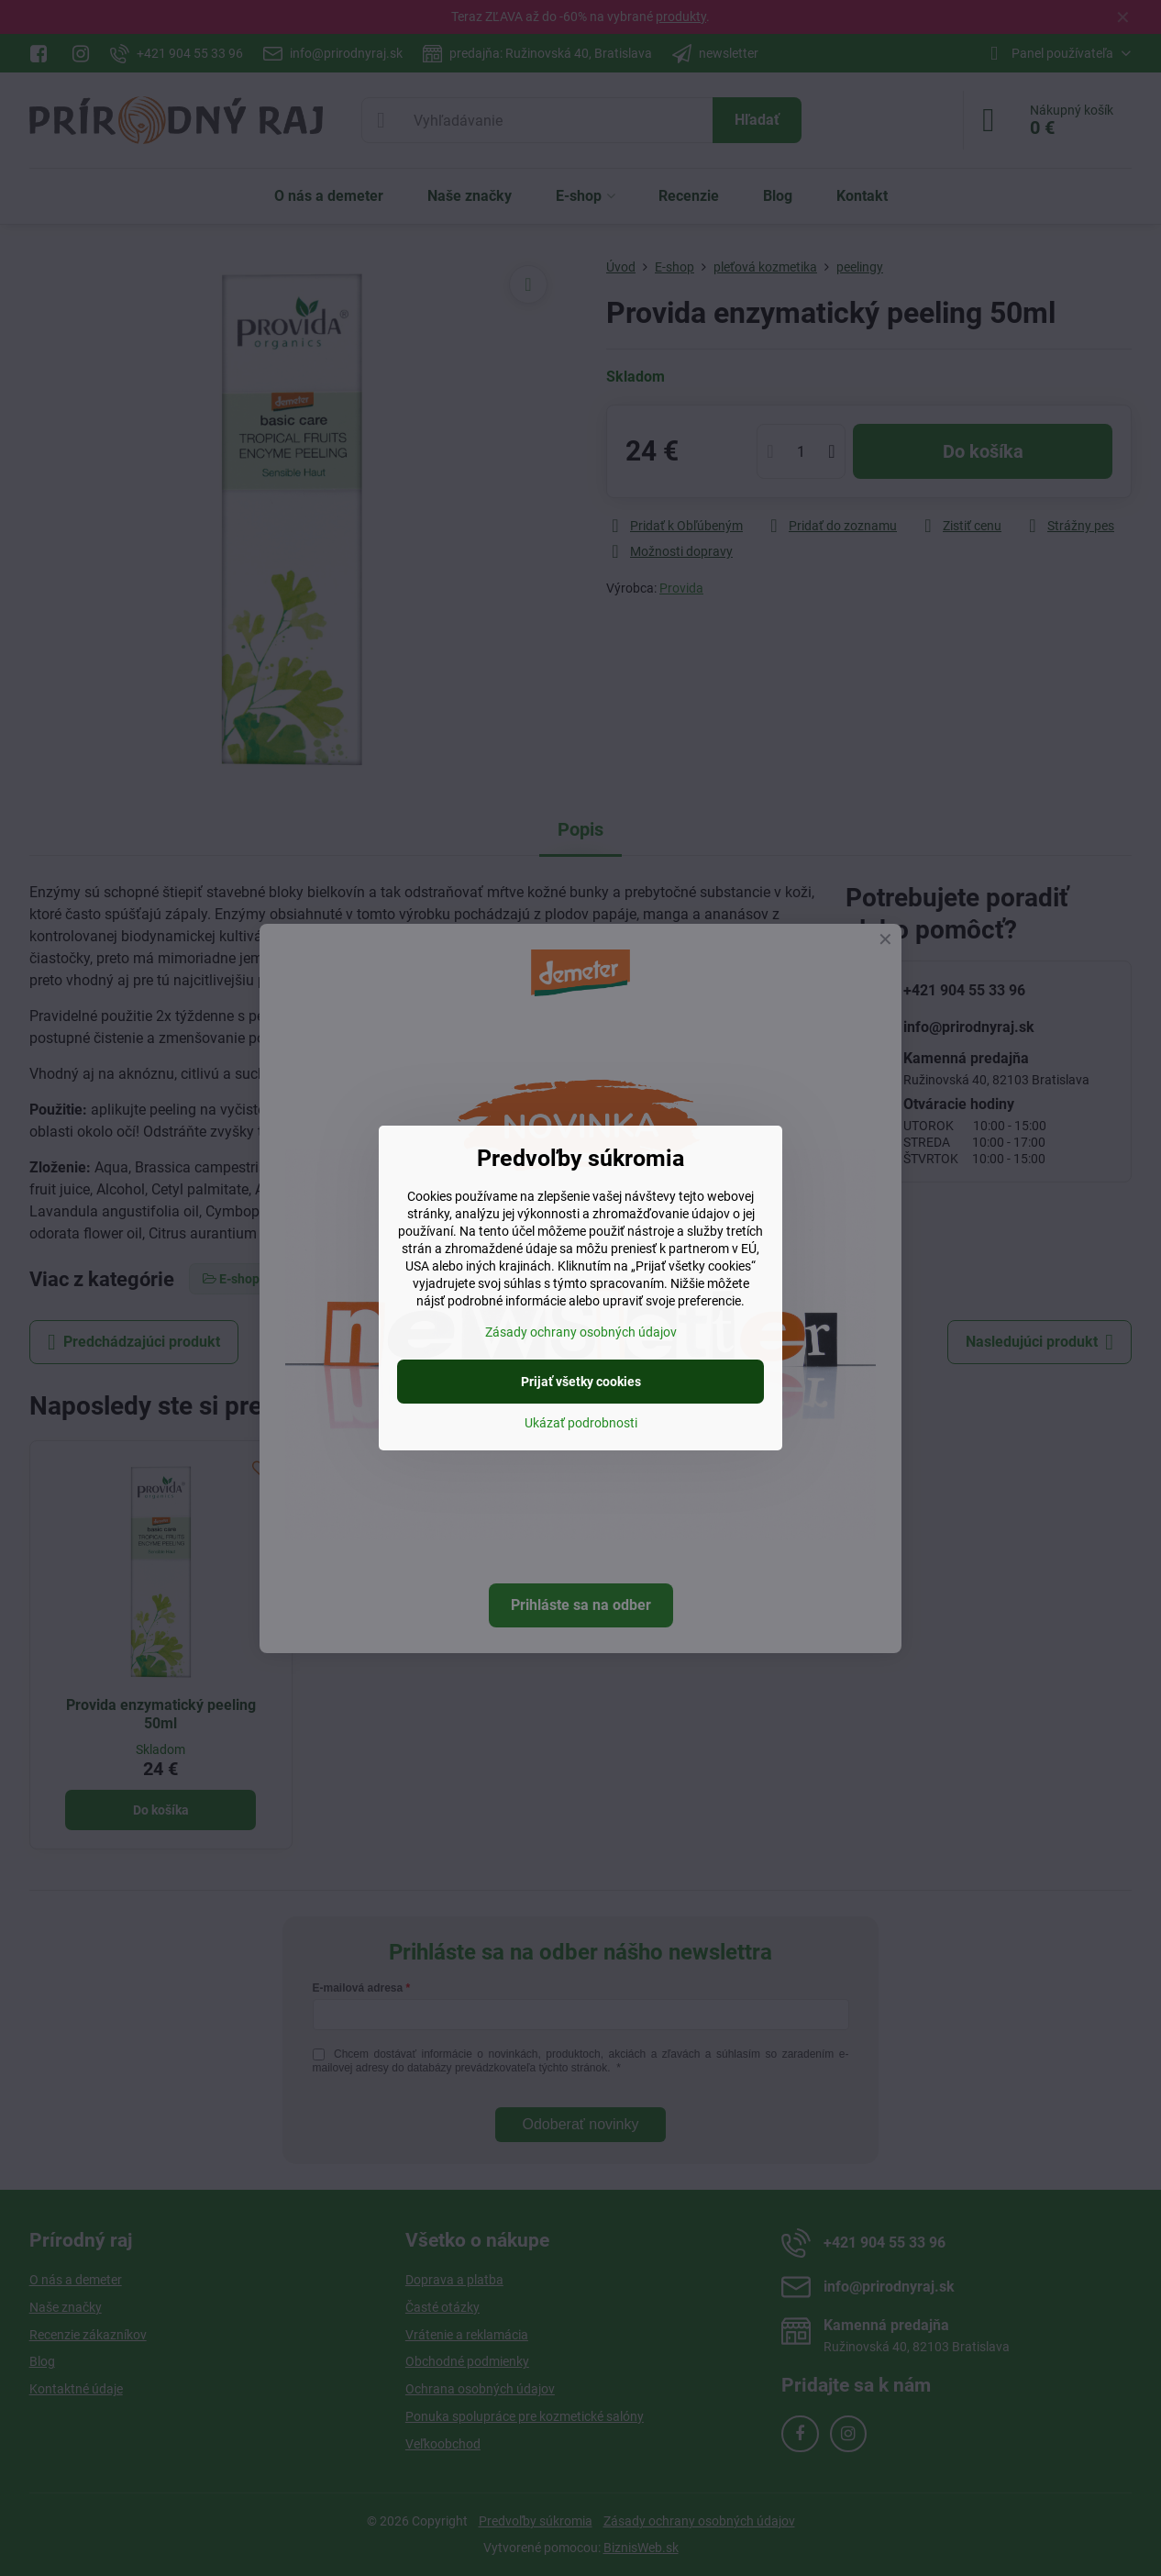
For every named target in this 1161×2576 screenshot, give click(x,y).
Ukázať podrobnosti (581, 1423)
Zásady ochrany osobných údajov (581, 1332)
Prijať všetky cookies (581, 1381)
